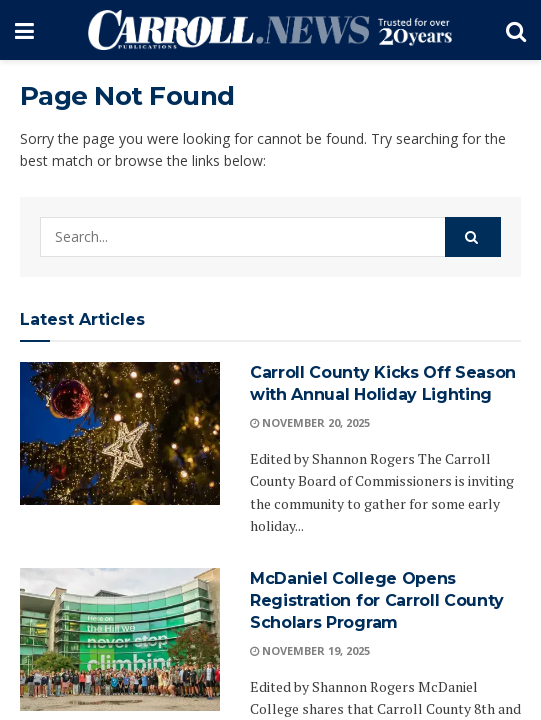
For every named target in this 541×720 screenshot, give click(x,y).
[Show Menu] (24, 30)
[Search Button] (516, 30)
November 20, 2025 (310, 422)
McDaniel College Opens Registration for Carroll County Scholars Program (377, 601)
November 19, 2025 (310, 650)
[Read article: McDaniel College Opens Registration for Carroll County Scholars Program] (120, 639)
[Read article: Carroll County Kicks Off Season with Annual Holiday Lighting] (120, 433)
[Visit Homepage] (270, 30)
